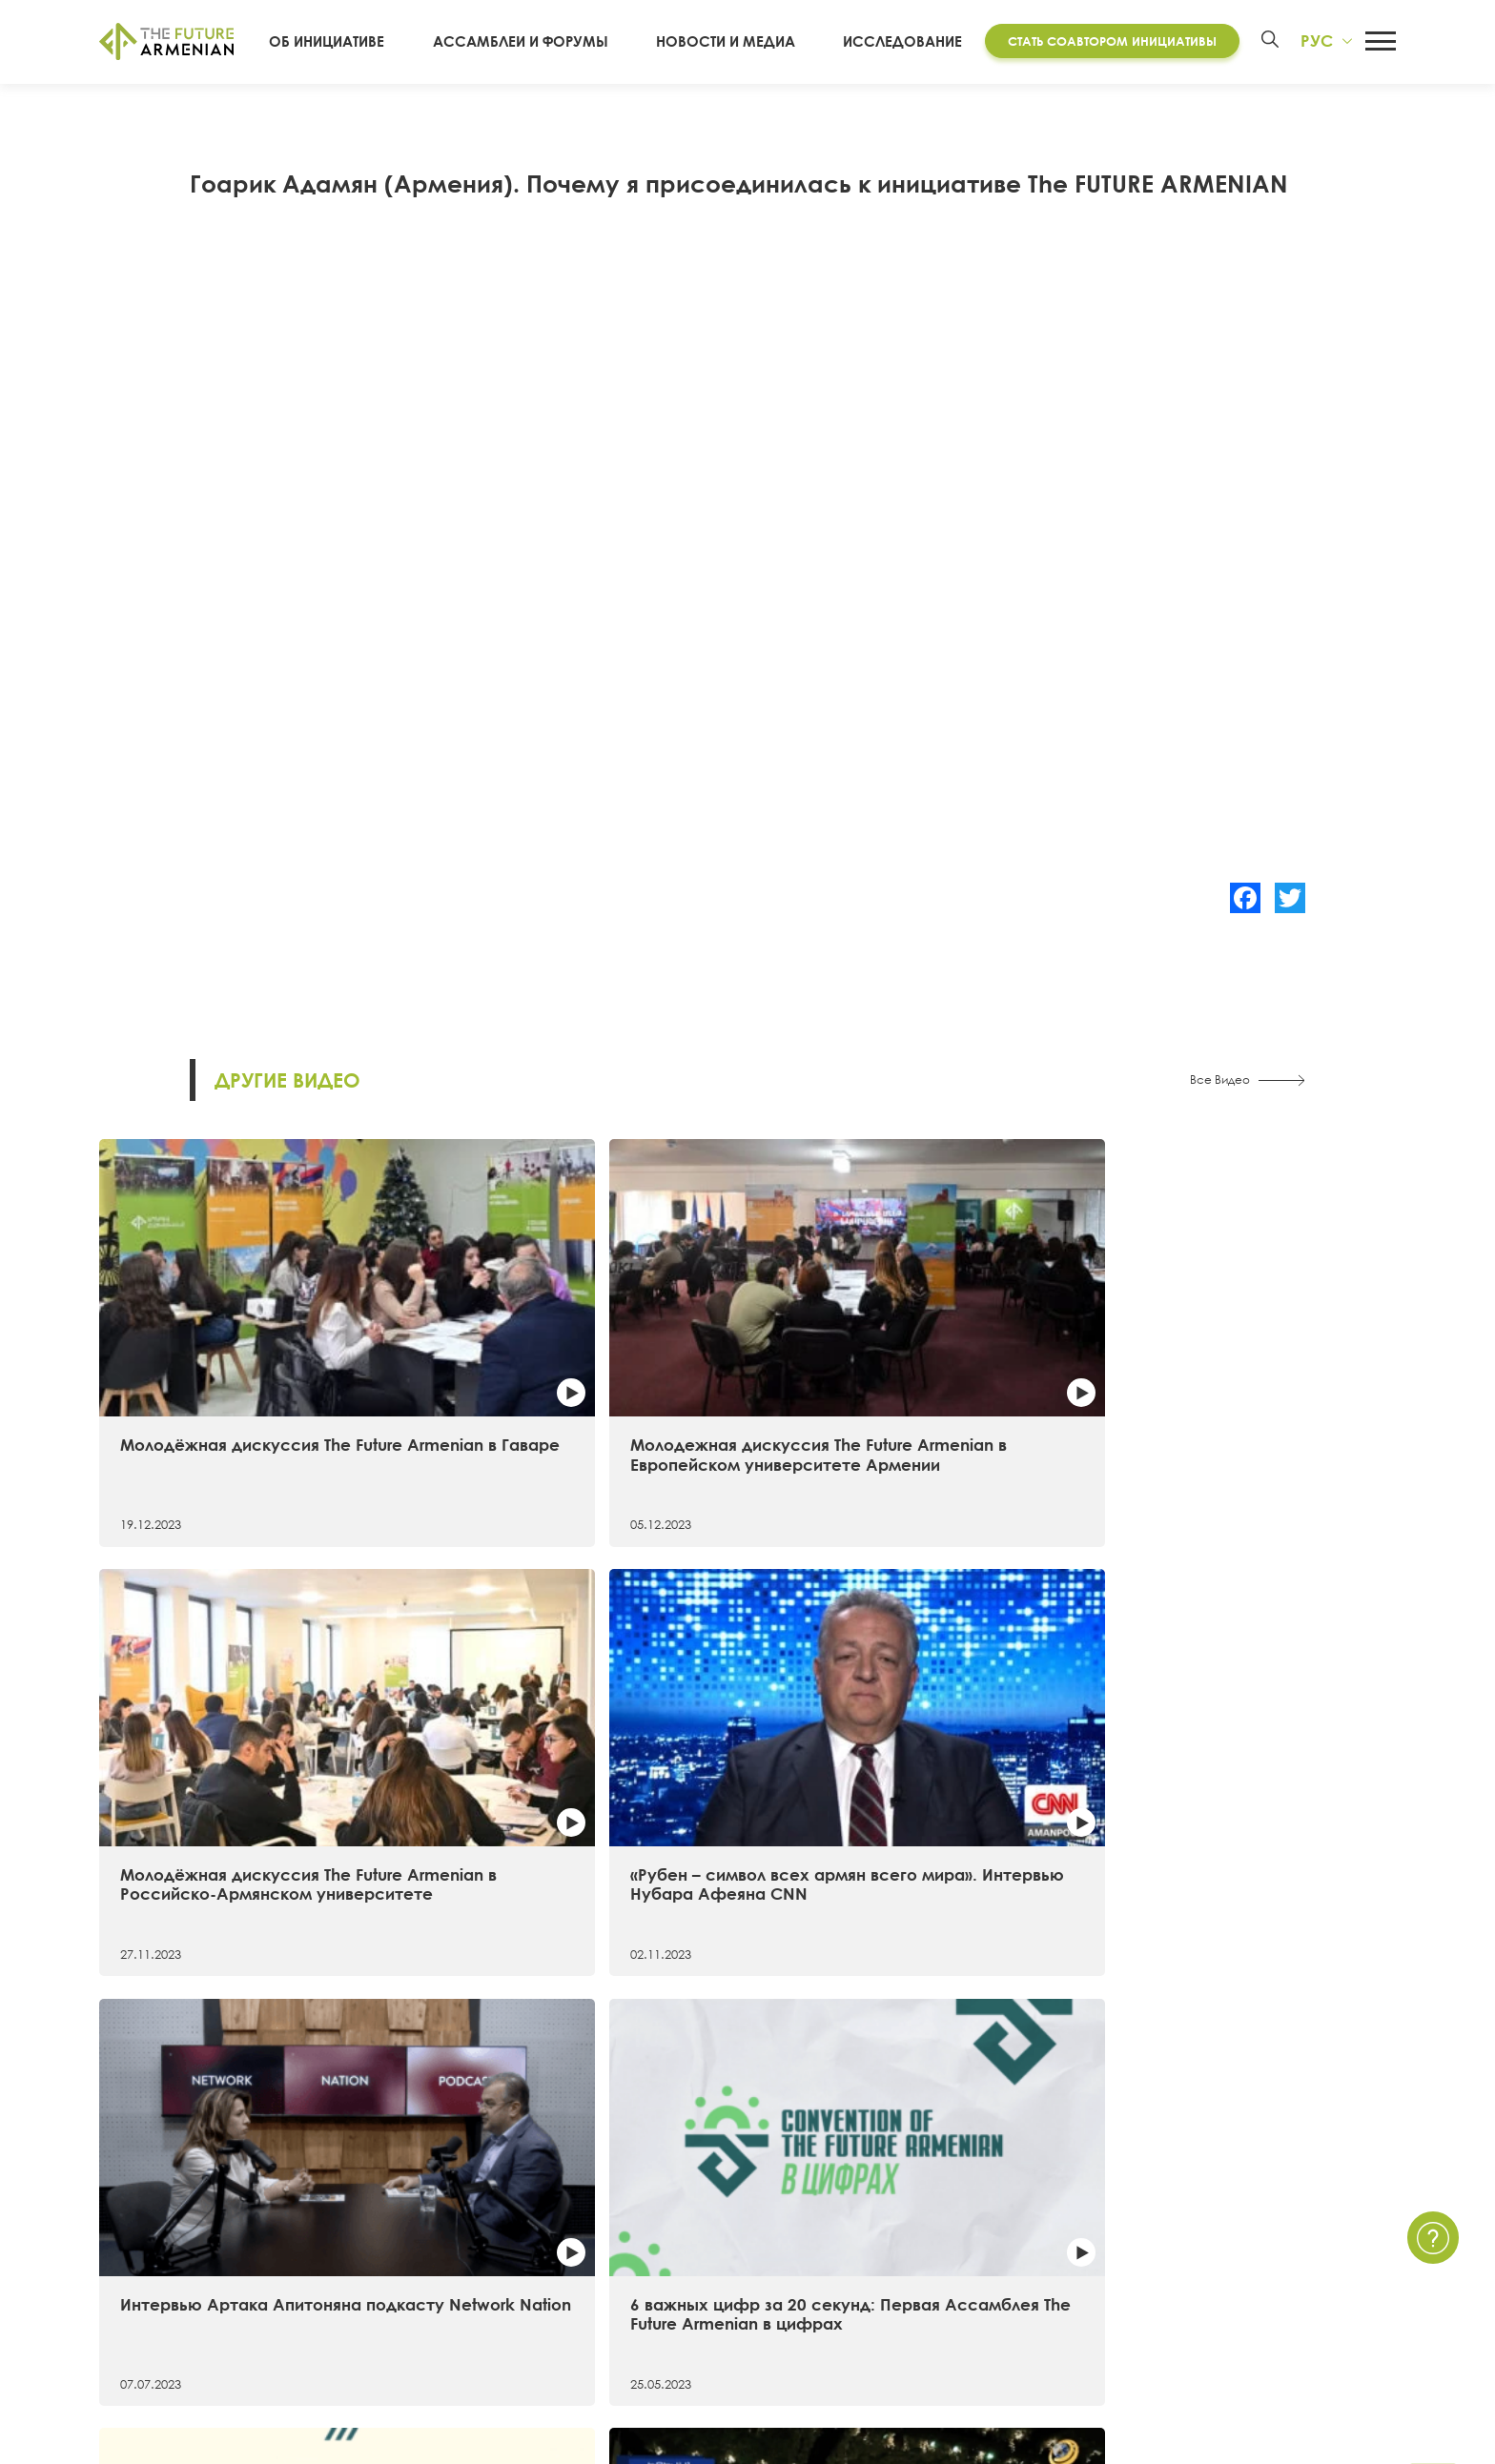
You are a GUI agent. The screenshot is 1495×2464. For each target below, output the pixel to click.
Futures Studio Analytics (509, 2213)
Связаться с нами (1226, 2179)
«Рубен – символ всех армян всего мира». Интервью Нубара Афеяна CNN (1233, 1354)
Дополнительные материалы (532, 2247)
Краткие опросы (933, 2315)
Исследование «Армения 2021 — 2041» (567, 2179)
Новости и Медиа (736, 42)
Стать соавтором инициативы (1104, 41)
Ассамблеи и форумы (549, 42)
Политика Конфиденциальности (1280, 2213)
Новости (903, 2179)
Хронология (140, 2247)
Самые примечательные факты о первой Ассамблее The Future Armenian (902, 1705)
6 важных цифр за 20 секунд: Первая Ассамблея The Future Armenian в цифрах (574, 1705)
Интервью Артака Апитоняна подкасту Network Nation (240, 1695)
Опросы (903, 2281)
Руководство (144, 2315)
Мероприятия (922, 2213)
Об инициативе (373, 42)
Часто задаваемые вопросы (1265, 2247)
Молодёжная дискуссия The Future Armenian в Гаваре (235, 1344)
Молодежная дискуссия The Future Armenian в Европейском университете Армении (579, 1354)
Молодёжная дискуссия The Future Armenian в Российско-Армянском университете (905, 1354)
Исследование (894, 42)
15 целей (131, 2213)
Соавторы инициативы (178, 2281)
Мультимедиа (923, 2247)
